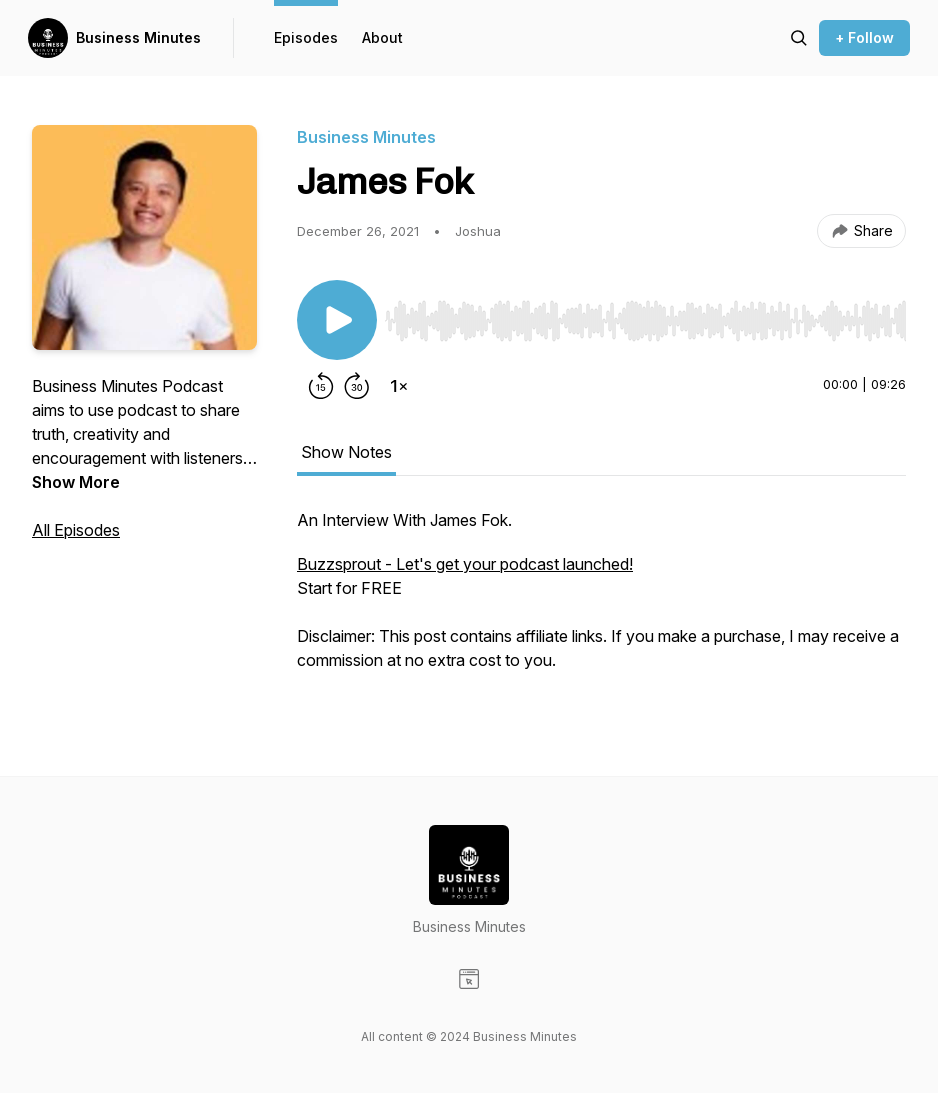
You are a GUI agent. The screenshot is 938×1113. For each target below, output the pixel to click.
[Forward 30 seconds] (357, 386)
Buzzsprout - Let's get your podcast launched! (465, 564)
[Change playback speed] (399, 386)
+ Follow (864, 37)
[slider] (645, 321)
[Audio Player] (645, 315)
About (382, 37)
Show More (76, 482)
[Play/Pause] (337, 320)
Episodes (306, 37)
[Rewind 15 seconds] (321, 386)
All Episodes (76, 530)
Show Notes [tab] (346, 452)
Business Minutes (138, 37)
